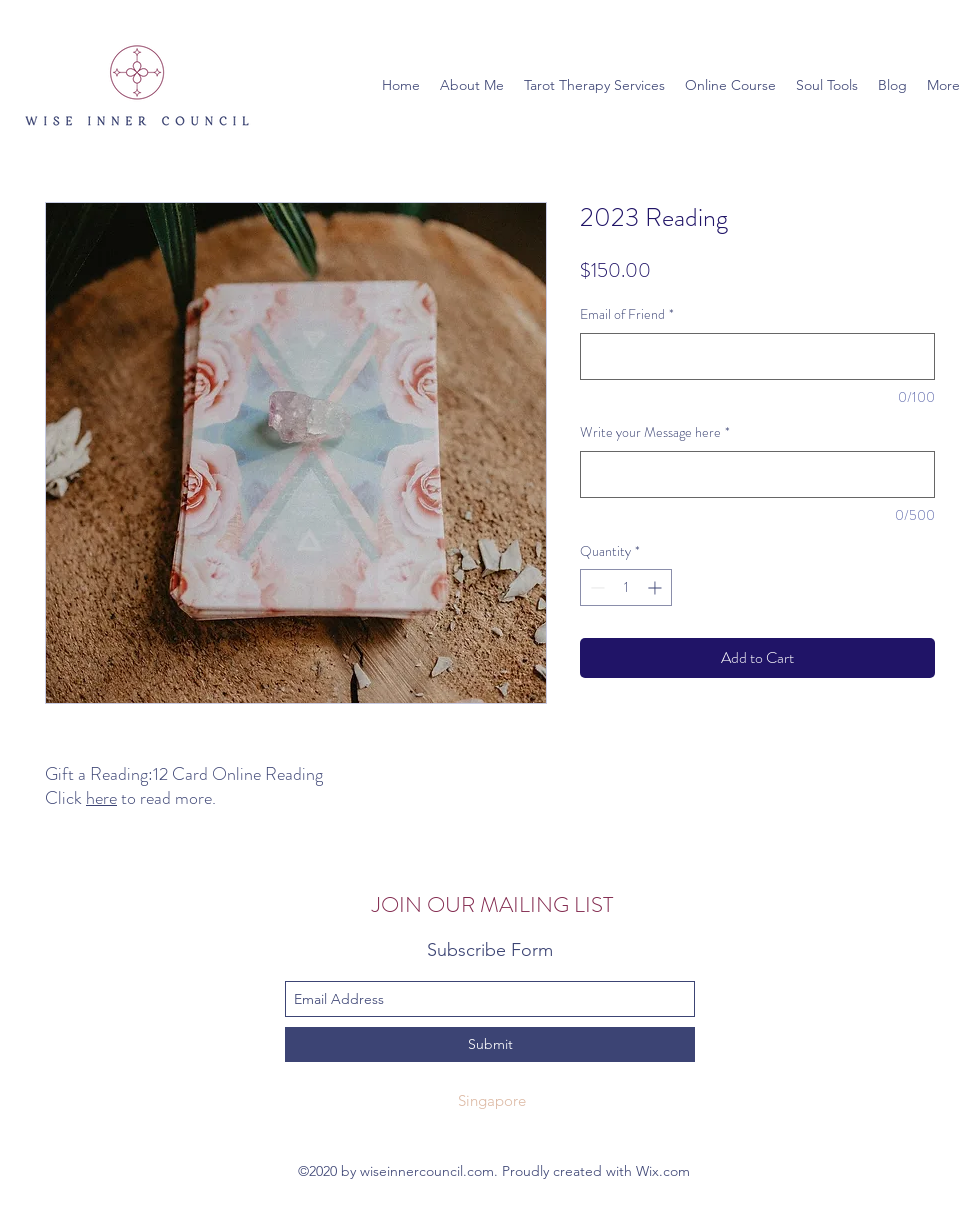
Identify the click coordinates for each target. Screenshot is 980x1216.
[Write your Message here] (757, 474)
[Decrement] (595, 587)
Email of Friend (627, 314)
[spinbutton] (626, 587)
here (101, 798)
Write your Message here (655, 432)
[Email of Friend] (757, 356)
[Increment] (656, 587)
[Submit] (490, 1044)
